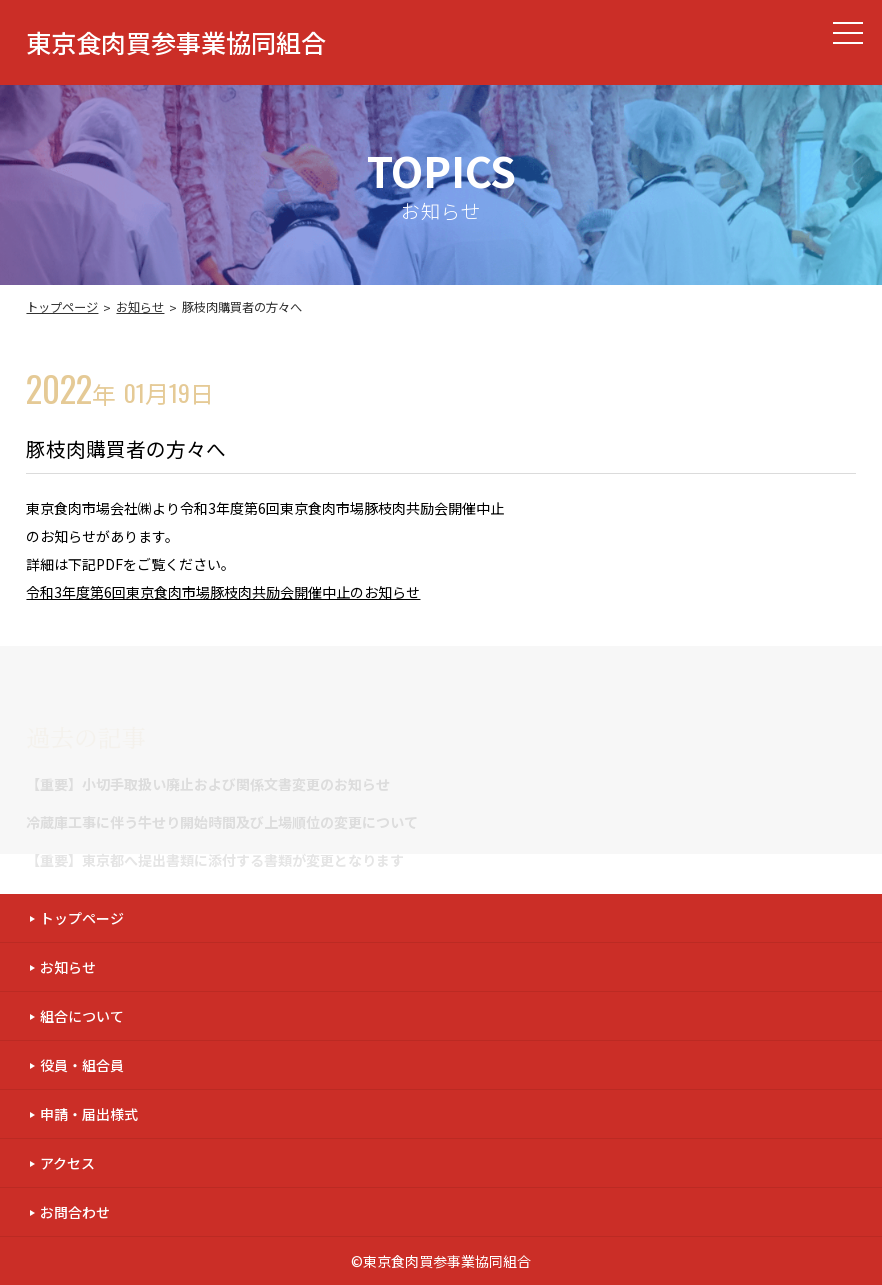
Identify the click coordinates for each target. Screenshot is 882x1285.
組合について (82, 1016)
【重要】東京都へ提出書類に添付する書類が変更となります (215, 860)
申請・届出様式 (89, 1114)
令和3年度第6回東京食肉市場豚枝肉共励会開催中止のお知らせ (223, 592)
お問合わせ (75, 1212)
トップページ (62, 307)
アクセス (67, 1163)
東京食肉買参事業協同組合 (176, 42)
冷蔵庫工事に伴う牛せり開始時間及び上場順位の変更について (222, 822)
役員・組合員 (82, 1065)
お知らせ (140, 307)
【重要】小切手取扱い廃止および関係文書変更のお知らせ (208, 784)
